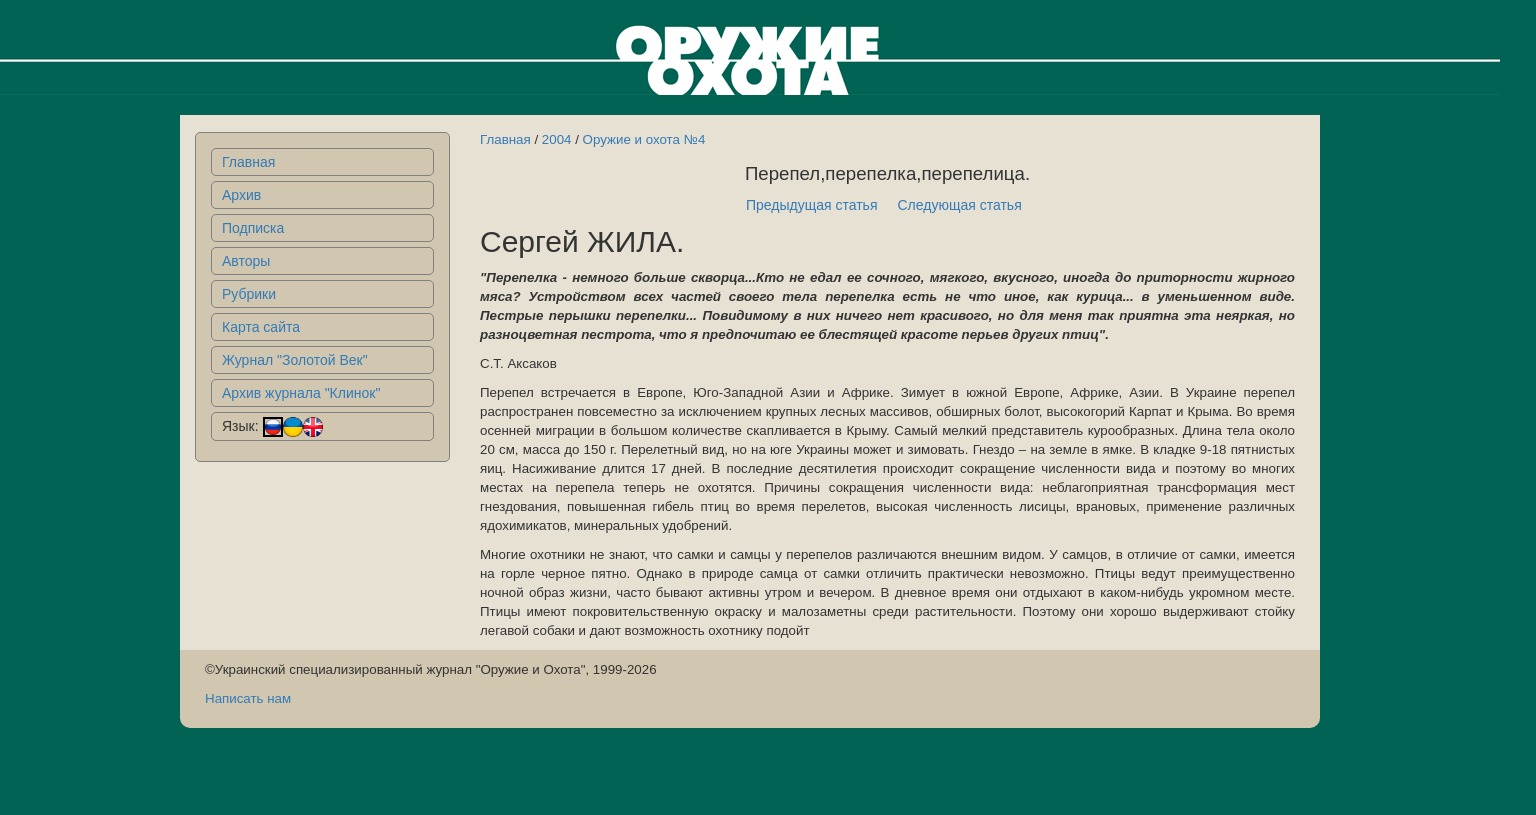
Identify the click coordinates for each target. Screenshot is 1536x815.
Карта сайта (261, 327)
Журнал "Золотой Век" (295, 360)
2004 (557, 139)
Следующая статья (960, 205)
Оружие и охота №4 (644, 139)
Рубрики (249, 294)
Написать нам (248, 698)
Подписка (253, 228)
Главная (248, 162)
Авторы (246, 261)
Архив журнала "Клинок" (301, 393)
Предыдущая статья (812, 205)
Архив (241, 195)
